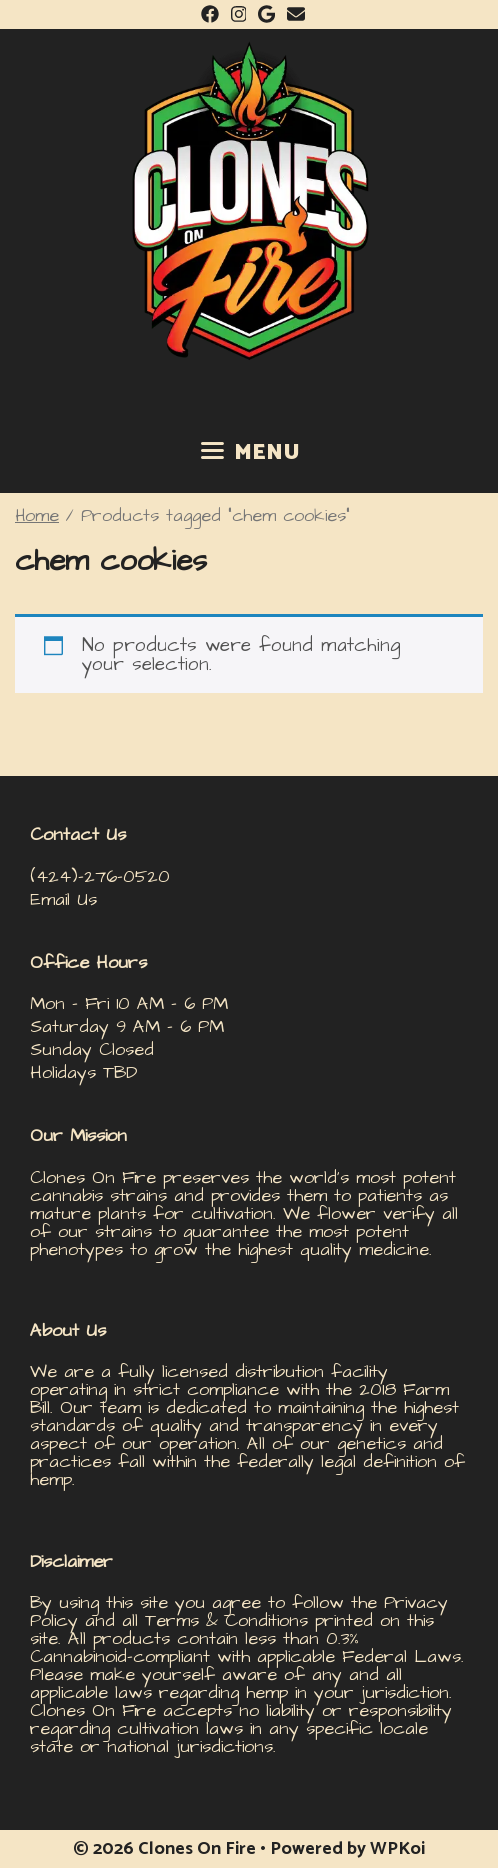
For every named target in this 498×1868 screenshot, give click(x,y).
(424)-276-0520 (100, 876)
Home (37, 516)
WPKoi (397, 1849)
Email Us (63, 899)
